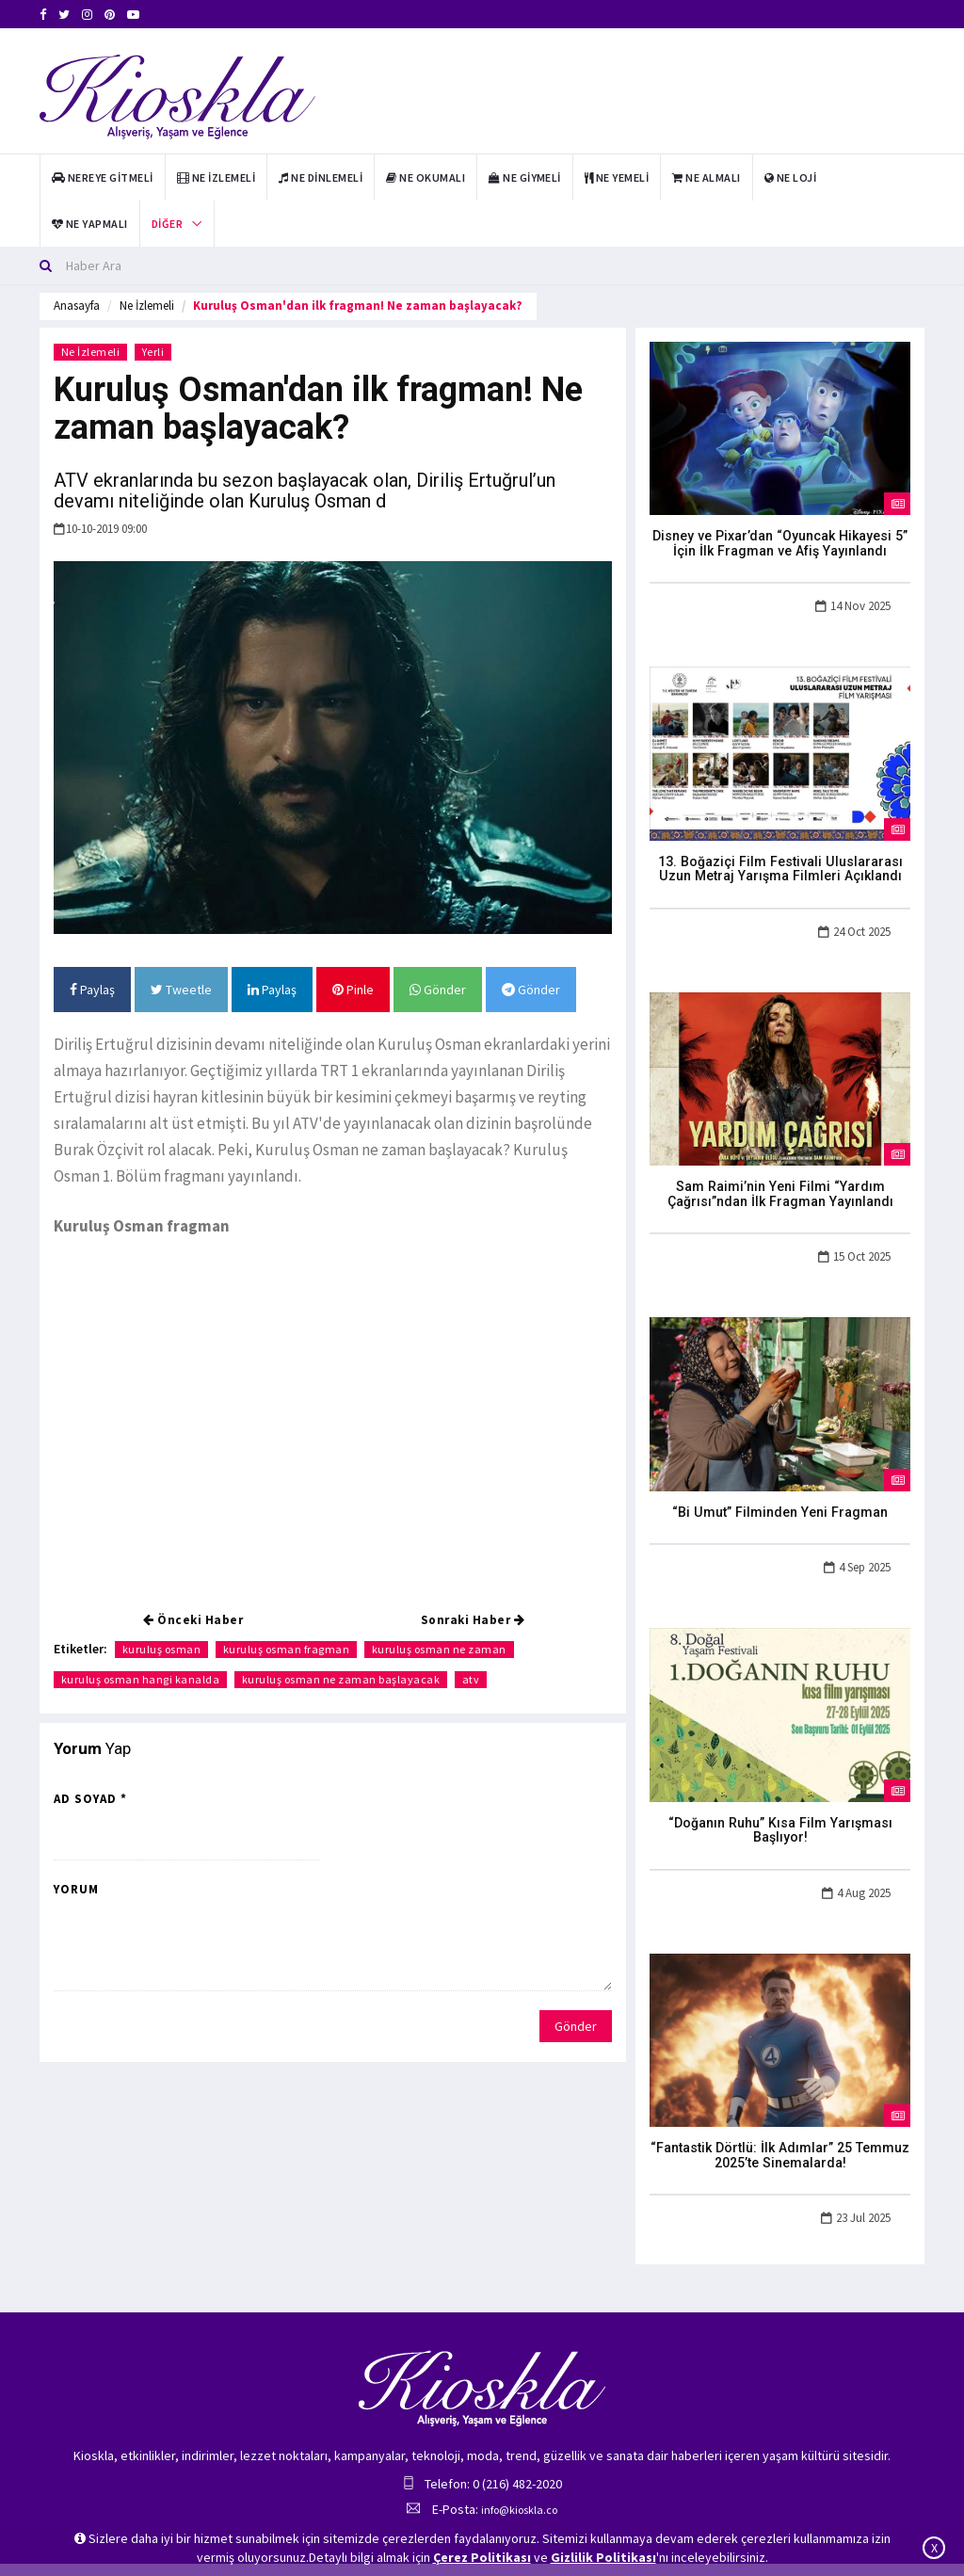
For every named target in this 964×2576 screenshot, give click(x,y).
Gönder (438, 989)
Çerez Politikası (482, 2557)
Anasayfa (77, 306)
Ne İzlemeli (147, 306)
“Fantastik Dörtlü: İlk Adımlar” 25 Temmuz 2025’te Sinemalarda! (780, 2130)
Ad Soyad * (90, 1799)
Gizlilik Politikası (603, 2557)
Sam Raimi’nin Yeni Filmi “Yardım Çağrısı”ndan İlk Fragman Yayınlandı (780, 1187)
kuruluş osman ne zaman (440, 1649)
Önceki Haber (193, 1620)
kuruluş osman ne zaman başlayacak (342, 1679)
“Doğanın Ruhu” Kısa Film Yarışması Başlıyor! (780, 1814)
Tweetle (181, 989)
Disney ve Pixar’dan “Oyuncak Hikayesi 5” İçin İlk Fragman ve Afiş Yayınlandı (780, 541)
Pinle (353, 989)
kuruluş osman (161, 1649)
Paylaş (92, 989)
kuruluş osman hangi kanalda (140, 1679)
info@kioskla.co (519, 2484)
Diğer (167, 224)
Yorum (76, 1889)
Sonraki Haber (473, 1620)
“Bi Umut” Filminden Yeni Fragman (780, 1504)
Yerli (154, 352)
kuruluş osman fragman (287, 1649)
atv (472, 1679)
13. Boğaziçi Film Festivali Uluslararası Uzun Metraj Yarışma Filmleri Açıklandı (780, 864)
